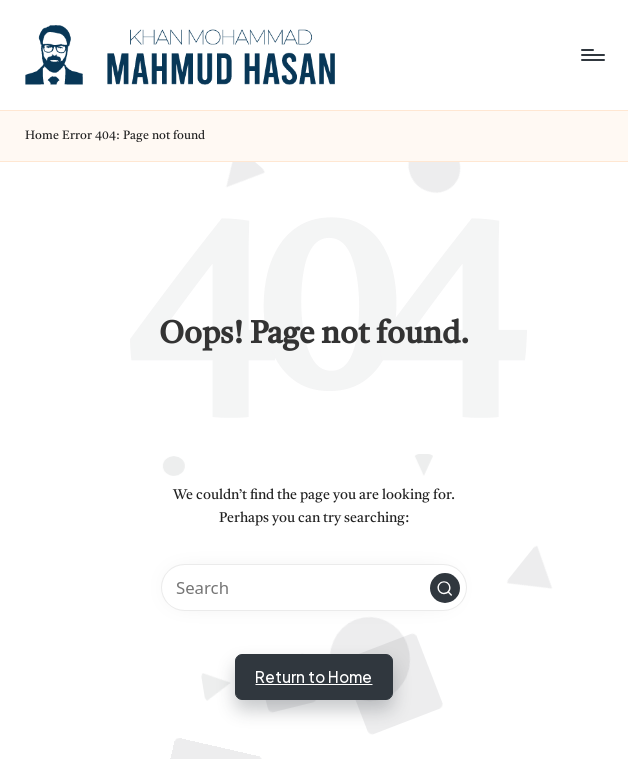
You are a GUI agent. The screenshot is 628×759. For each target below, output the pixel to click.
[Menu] (591, 55)
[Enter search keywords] (313, 587)
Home (42, 136)
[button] (445, 588)
